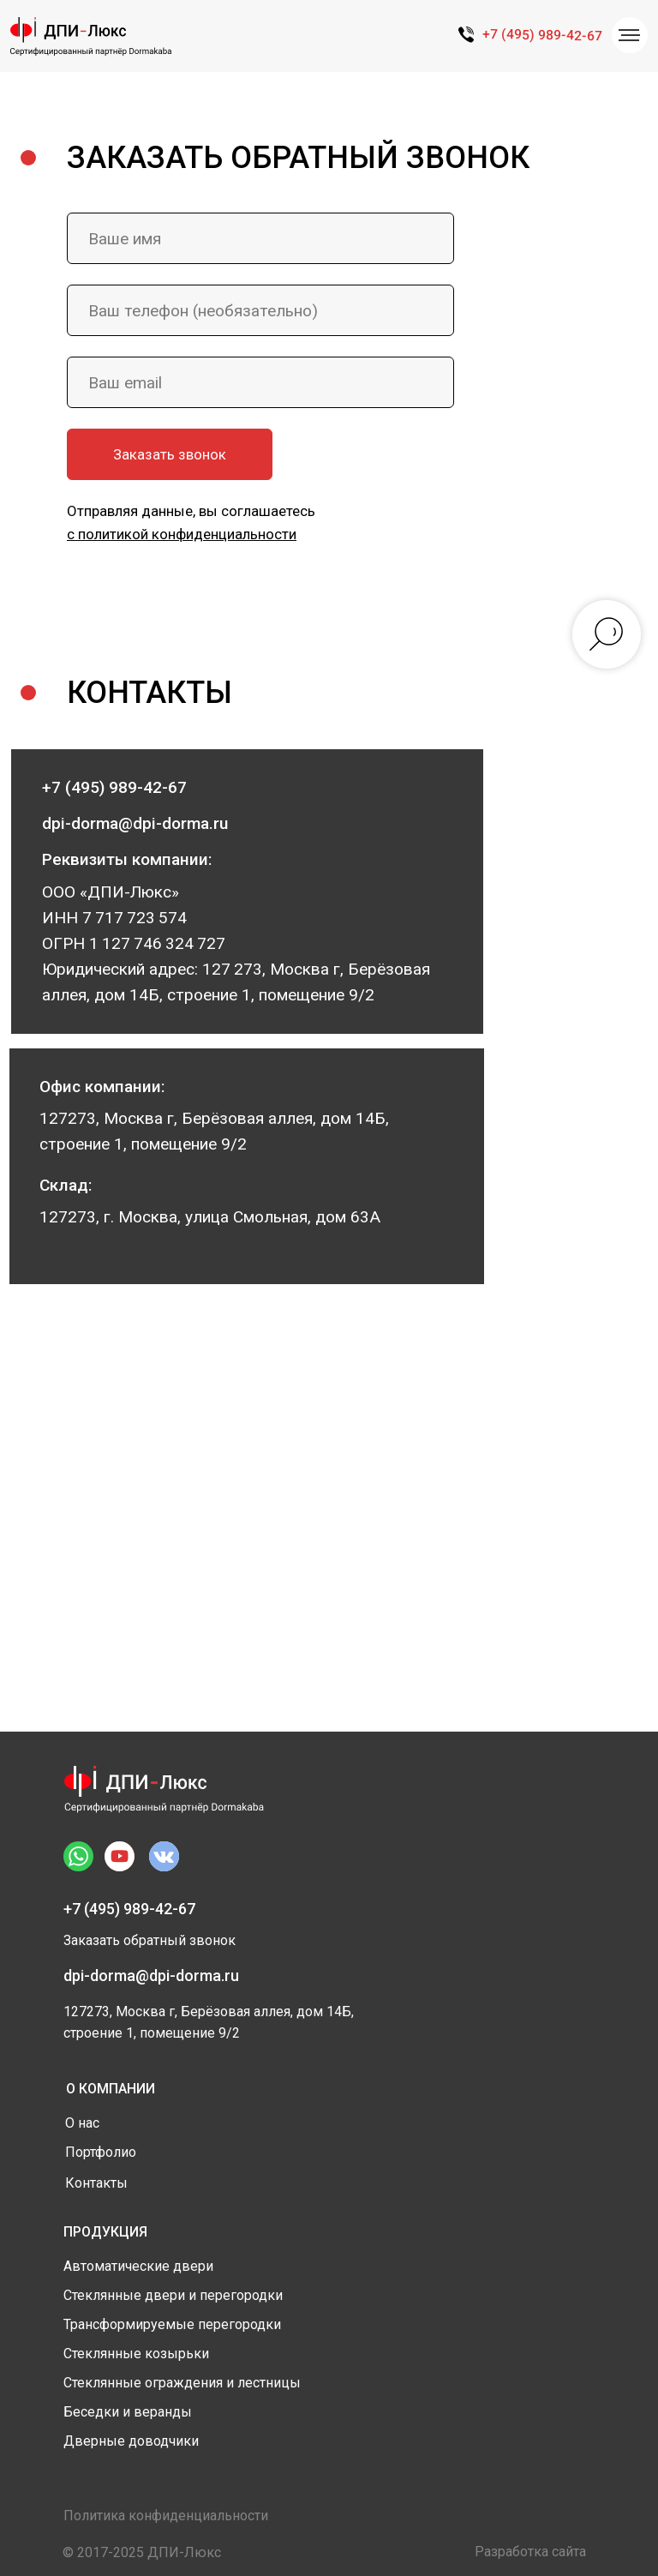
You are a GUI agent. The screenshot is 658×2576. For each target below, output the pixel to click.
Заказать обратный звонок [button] (149, 1940)
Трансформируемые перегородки (172, 2324)
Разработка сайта (530, 2551)
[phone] (260, 310)
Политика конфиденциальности (165, 2515)
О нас (82, 2123)
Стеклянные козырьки (136, 2353)
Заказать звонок (169, 454)
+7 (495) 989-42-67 (542, 35)
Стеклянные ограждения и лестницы (182, 2383)
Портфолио (100, 2152)
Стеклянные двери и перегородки (173, 2295)
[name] (260, 238)
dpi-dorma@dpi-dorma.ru (151, 1976)
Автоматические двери (138, 2266)
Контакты (96, 2183)
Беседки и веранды (127, 2412)
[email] (260, 382)
